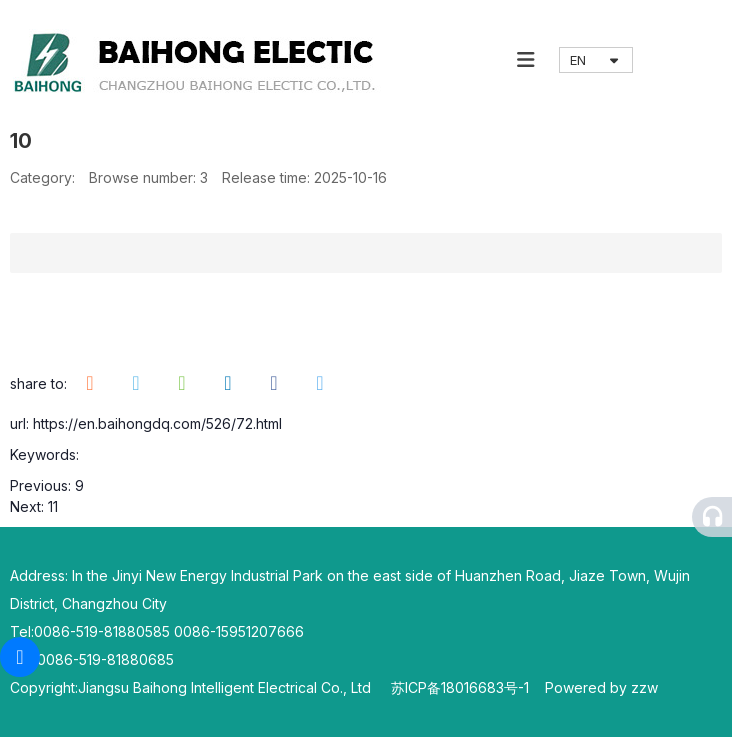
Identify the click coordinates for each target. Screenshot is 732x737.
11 (53, 506)
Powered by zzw (601, 687)
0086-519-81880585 (102, 631)
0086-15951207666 (239, 631)
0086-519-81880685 (105, 659)
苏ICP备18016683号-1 (468, 687)
